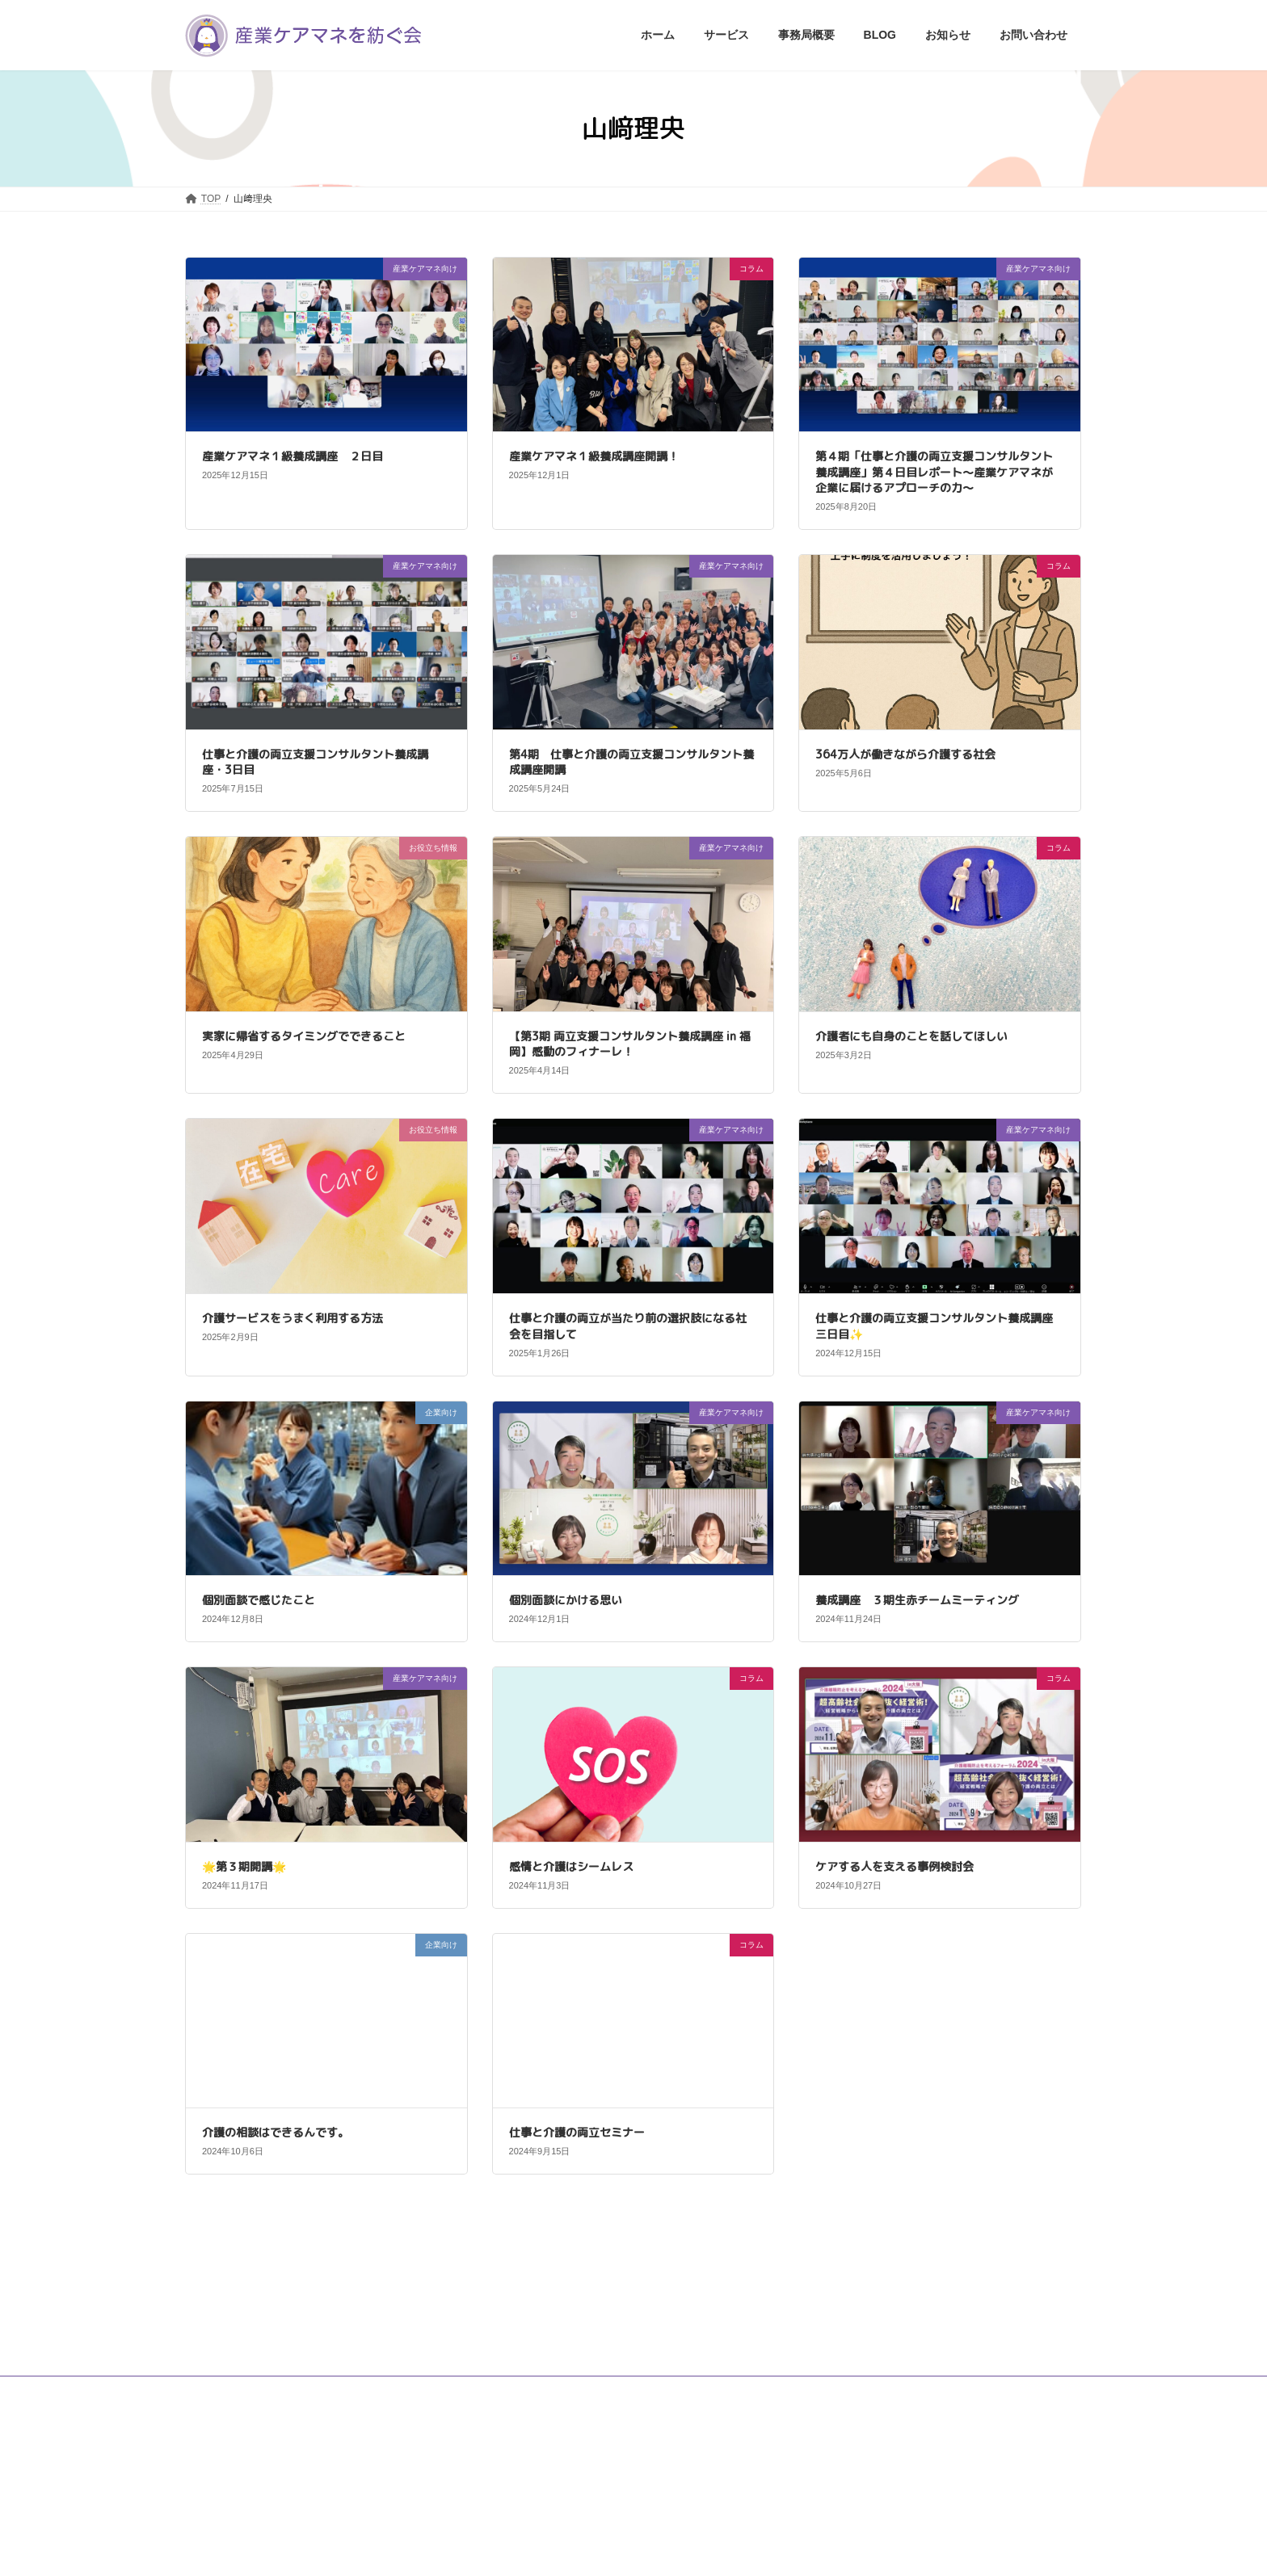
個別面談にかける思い (565, 1599)
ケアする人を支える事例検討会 (894, 1866)
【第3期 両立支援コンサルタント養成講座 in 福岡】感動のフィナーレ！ (630, 1044)
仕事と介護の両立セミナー (577, 2132)
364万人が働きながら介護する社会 (905, 754)
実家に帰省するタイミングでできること (304, 1036)
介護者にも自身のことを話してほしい (911, 1036)
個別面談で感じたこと (258, 1599)
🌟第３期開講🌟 (249, 1866)
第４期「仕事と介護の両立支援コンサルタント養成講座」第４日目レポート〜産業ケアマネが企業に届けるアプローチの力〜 (934, 471)
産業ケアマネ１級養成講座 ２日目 (292, 456)
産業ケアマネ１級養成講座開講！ (594, 456)
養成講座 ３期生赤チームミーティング (917, 1599)
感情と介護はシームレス (571, 1866)
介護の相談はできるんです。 (275, 2132)
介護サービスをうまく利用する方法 (292, 1318)
